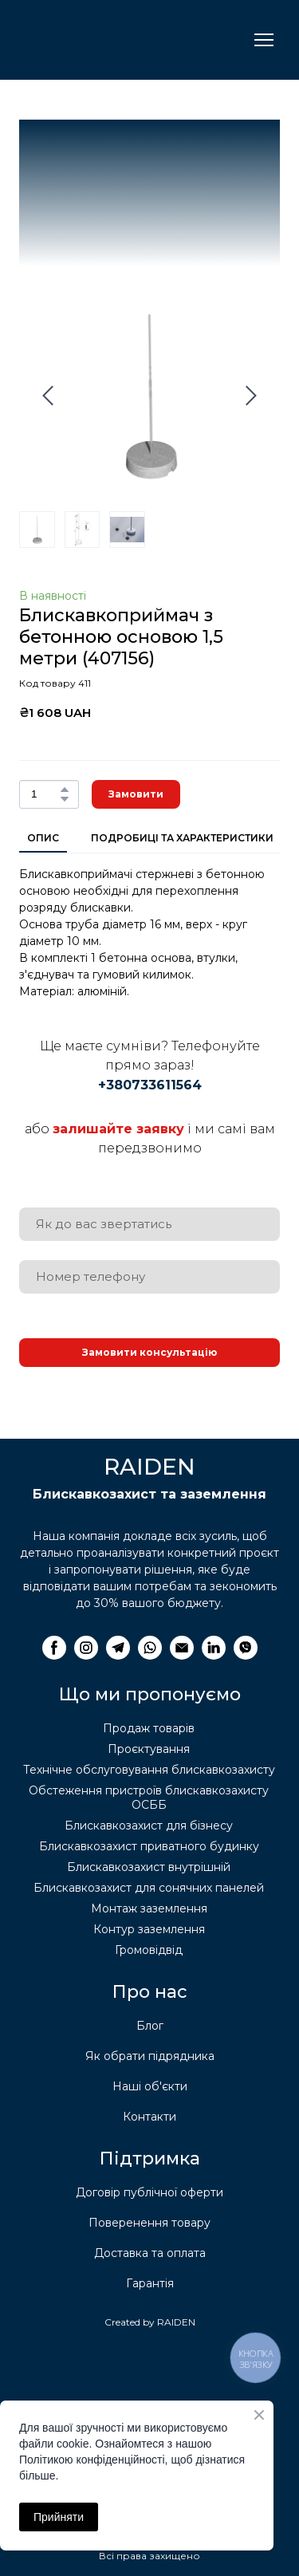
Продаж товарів (149, 1728)
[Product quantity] (45, 794)
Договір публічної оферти (149, 2192)
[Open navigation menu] (264, 40)
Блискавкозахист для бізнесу (149, 1825)
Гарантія (150, 2283)
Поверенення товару (149, 2223)
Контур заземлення (149, 1929)
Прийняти (58, 2517)
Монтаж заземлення (149, 1908)
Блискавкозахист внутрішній (148, 1867)
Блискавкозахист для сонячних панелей (148, 1888)
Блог (149, 2026)
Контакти (149, 2116)
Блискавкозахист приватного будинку (149, 1846)
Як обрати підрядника (149, 2056)
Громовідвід (149, 1950)
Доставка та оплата (150, 2253)
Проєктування (149, 1749)
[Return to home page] (98, 40)
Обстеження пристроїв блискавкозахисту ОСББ (149, 1797)
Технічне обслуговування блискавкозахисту (149, 1770)
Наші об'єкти (149, 2086)
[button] (65, 789)
